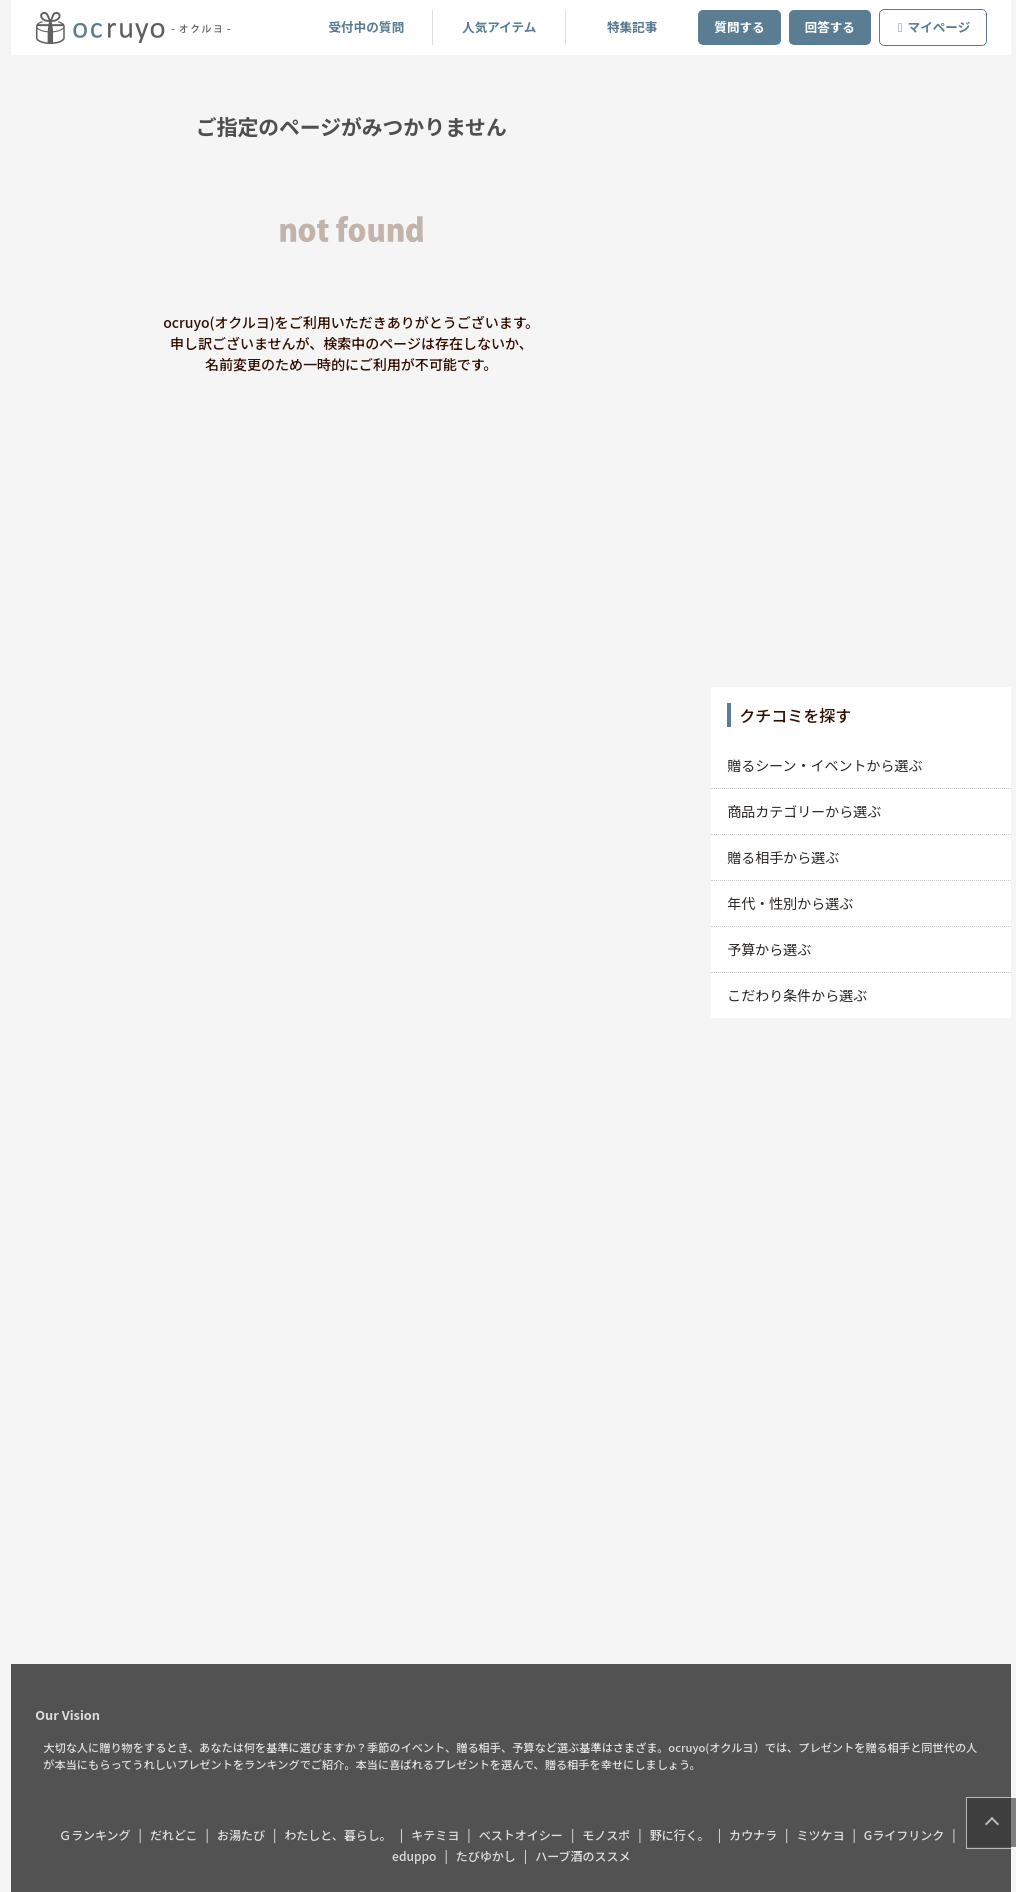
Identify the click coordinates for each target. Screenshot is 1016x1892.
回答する (834, 26)
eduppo (419, 1855)
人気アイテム (504, 26)
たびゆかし (491, 1855)
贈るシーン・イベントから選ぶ (829, 765)
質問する (744, 26)
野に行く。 (684, 1834)
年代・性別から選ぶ (795, 903)
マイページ (939, 26)
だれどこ (179, 1834)
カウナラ (758, 1834)
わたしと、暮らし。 (343, 1834)
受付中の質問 (371, 26)
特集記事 (637, 26)
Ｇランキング (100, 1834)
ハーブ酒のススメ (587, 1855)
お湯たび (246, 1834)
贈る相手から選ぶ (788, 857)
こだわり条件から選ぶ (802, 995)
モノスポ (611, 1834)
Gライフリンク (909, 1834)
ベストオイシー (525, 1834)
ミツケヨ (825, 1834)
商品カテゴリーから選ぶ (809, 811)
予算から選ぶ (774, 949)
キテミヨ (440, 1834)
